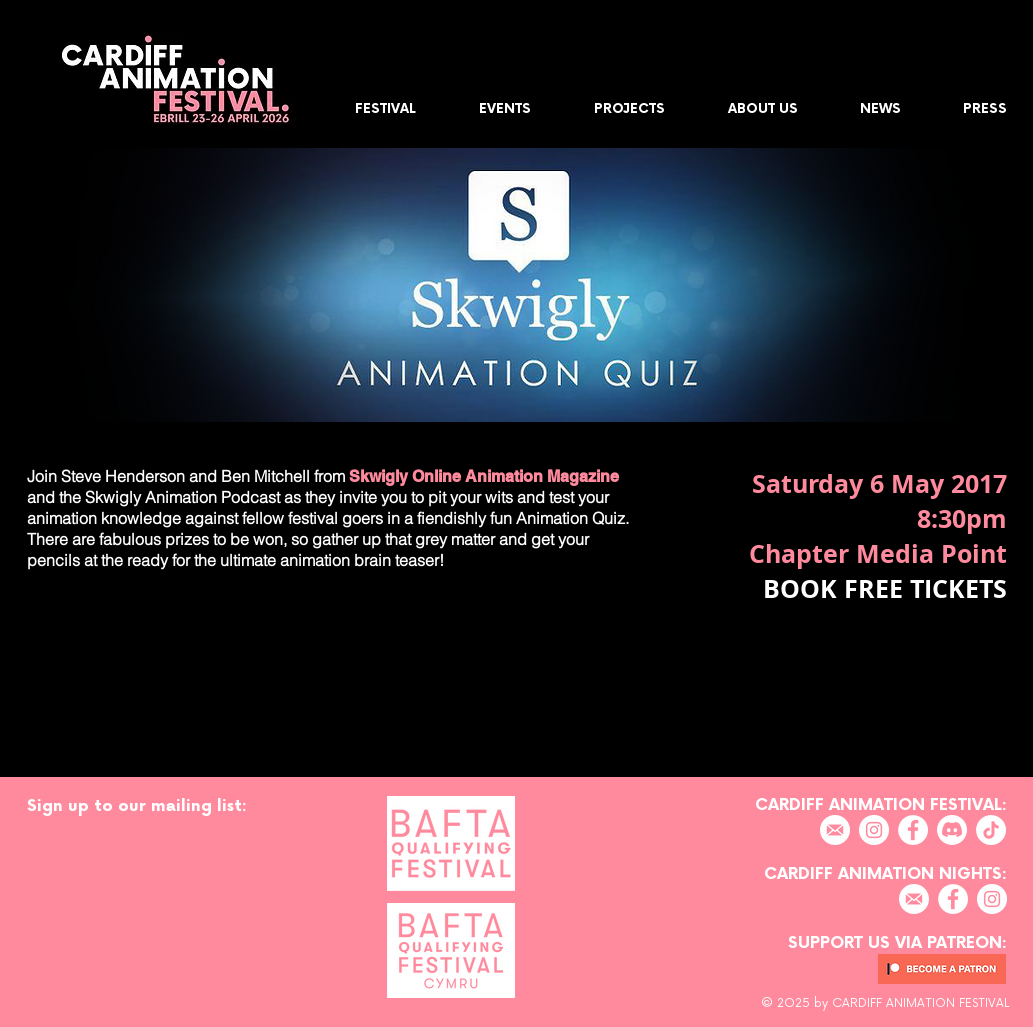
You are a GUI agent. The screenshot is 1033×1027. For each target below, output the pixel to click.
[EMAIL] (835, 830)
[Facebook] (913, 830)
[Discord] (952, 830)
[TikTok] (991, 830)
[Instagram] (874, 830)
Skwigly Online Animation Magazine (482, 476)
